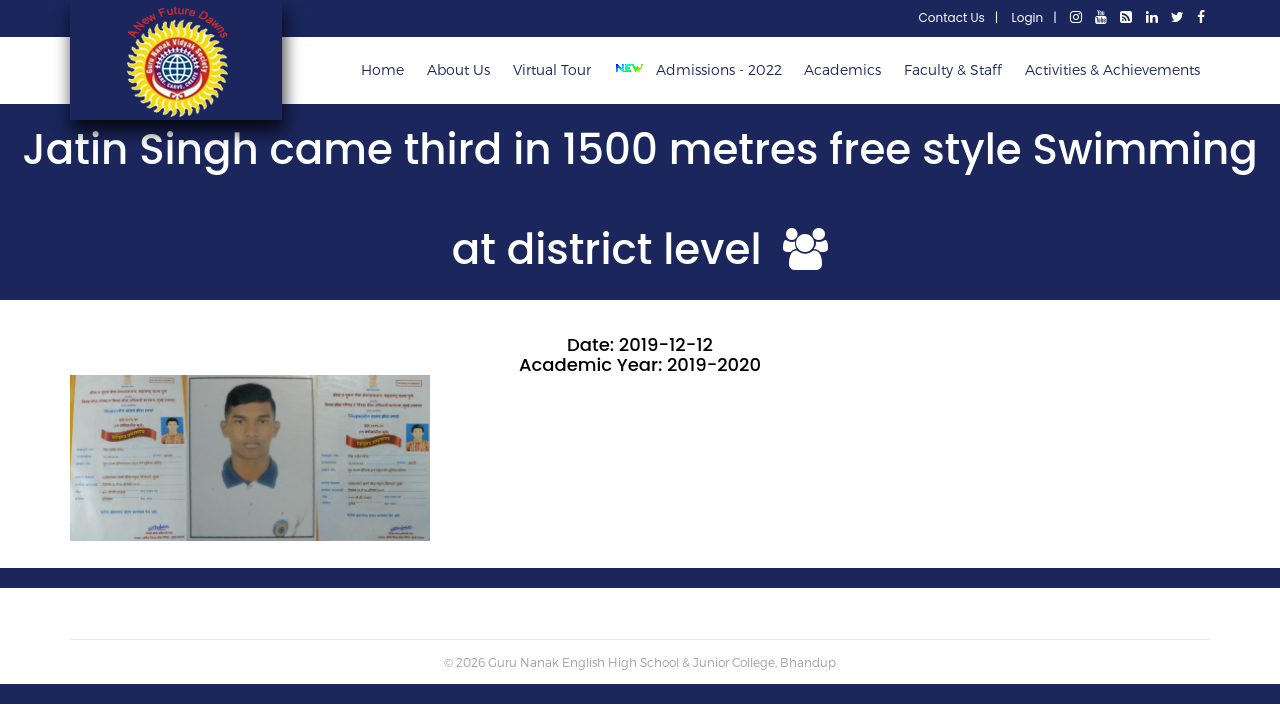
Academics (842, 69)
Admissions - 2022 (702, 69)
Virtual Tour (552, 69)
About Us (458, 69)
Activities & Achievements (1112, 69)
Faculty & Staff (953, 69)
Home (382, 69)
